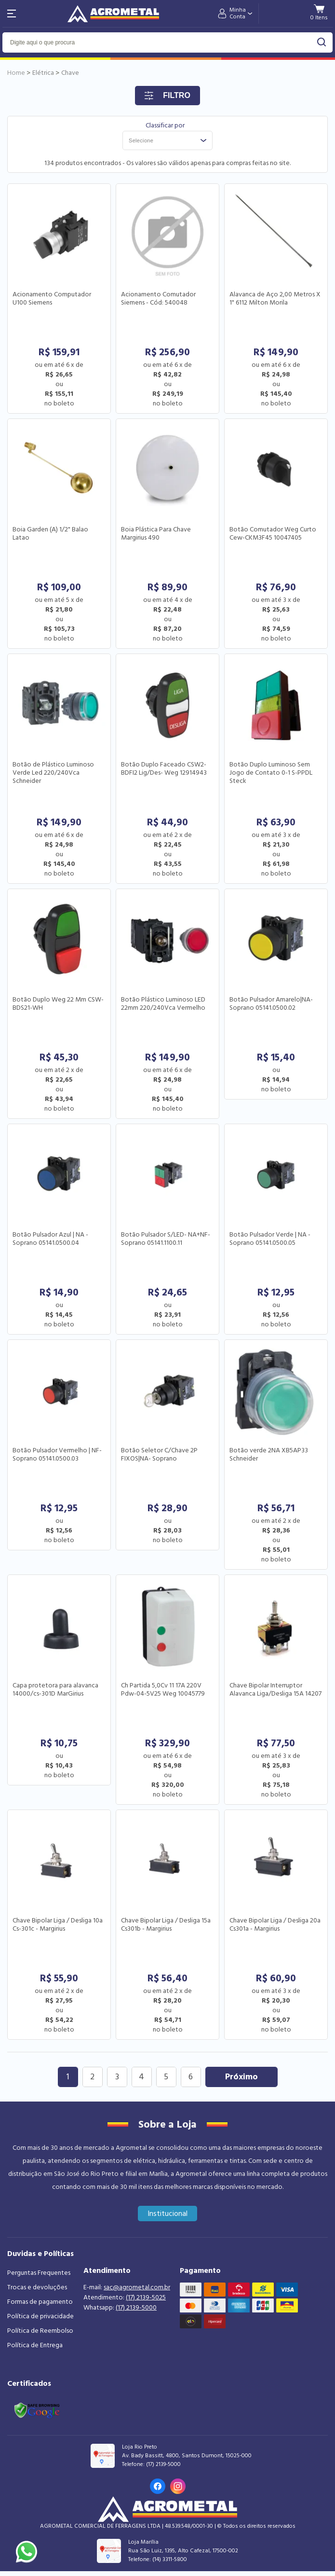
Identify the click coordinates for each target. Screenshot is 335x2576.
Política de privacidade (40, 2316)
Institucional (167, 2213)
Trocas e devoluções (37, 2287)
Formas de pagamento (40, 2302)
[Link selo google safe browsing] (36, 2409)
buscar (321, 42)
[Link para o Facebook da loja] (157, 2486)
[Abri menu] (11, 13)
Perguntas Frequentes (38, 2273)
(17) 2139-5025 (146, 2297)
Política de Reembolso (40, 2331)
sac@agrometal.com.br (137, 2287)
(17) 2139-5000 (136, 2307)
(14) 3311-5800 (169, 2559)
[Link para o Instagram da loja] (178, 2486)
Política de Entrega (35, 2345)
